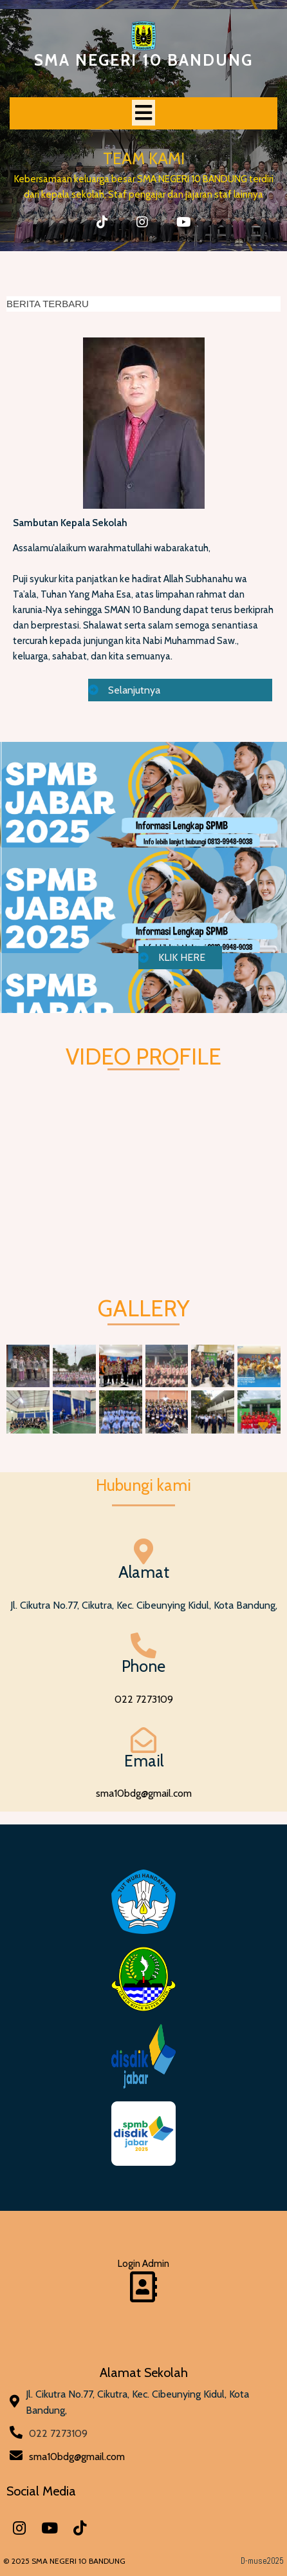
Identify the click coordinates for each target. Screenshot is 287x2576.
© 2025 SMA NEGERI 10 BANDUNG (64, 2561)
